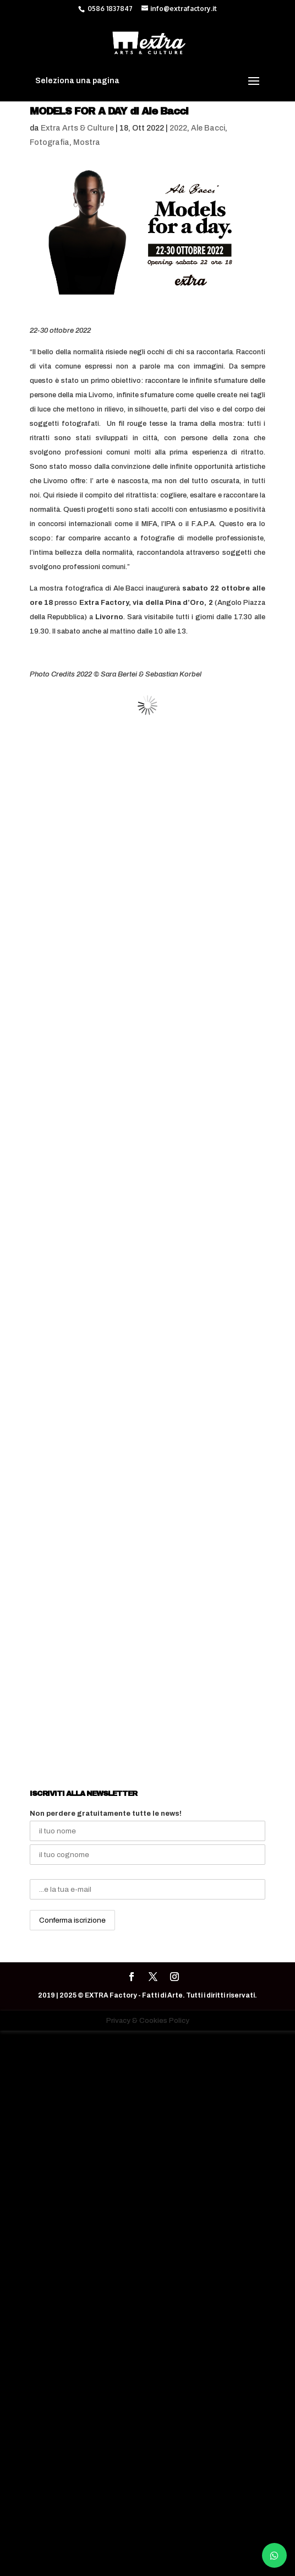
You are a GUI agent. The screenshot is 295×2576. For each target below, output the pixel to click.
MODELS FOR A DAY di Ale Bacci (109, 111)
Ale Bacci (208, 128)
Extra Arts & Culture (77, 128)
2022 (178, 128)
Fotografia (49, 142)
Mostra (86, 142)
